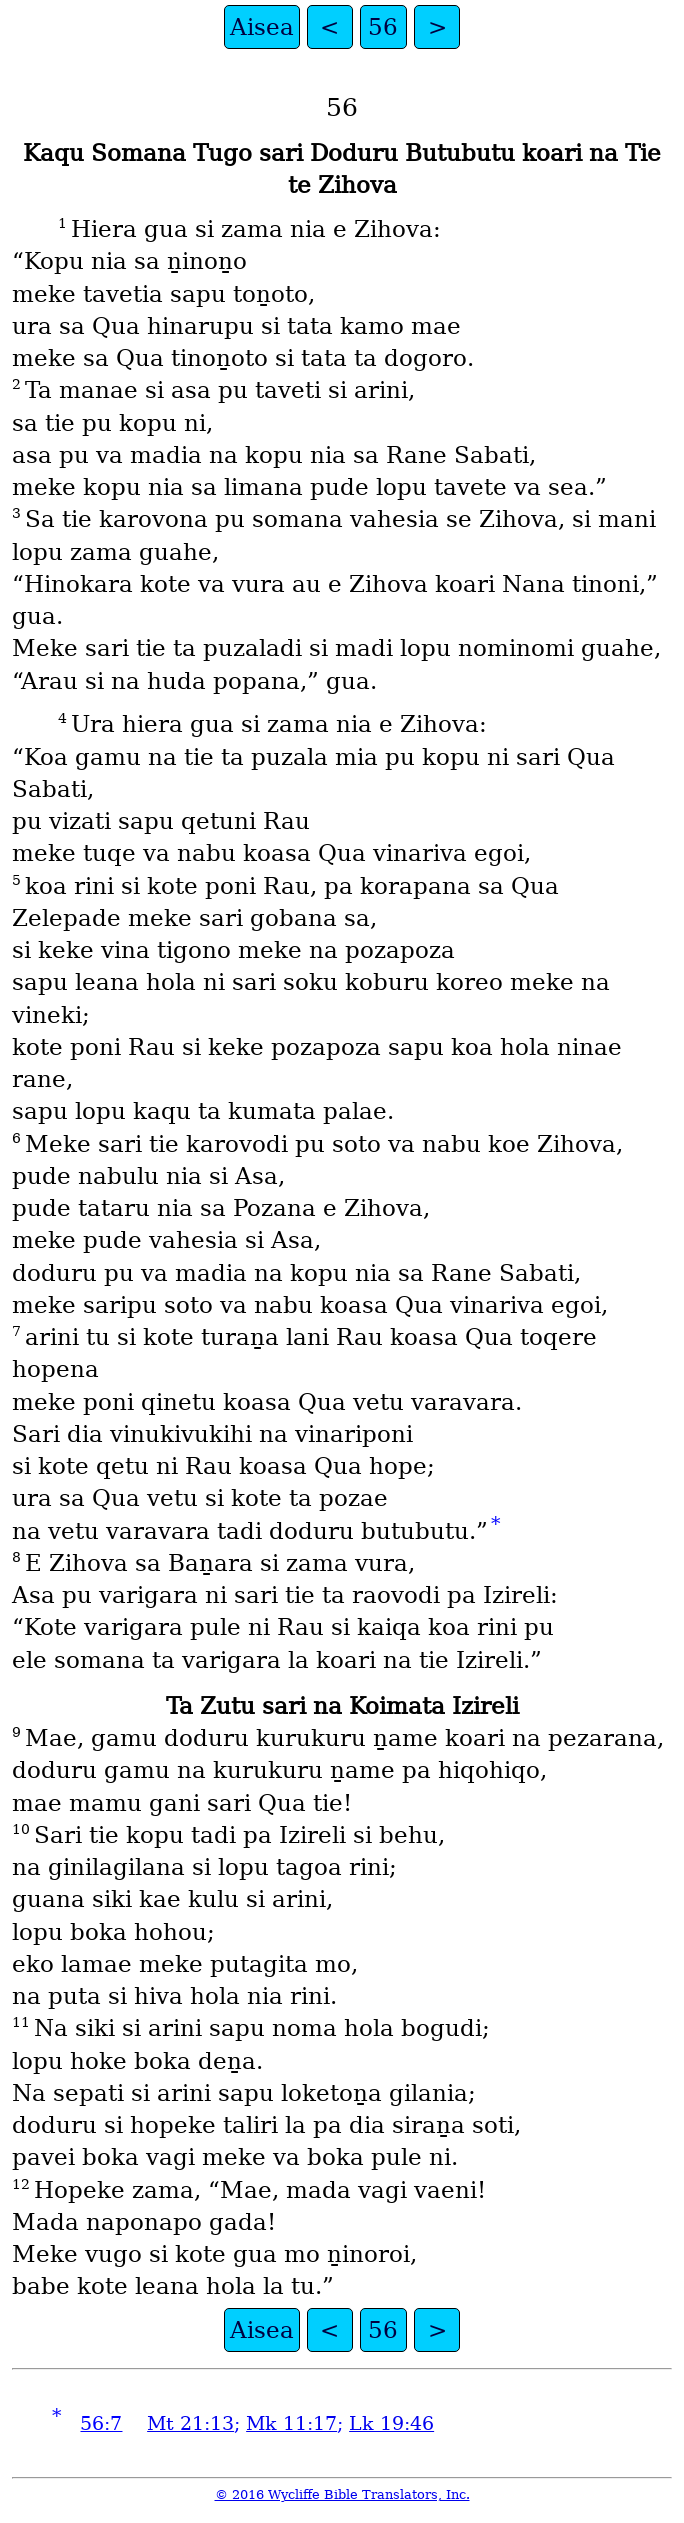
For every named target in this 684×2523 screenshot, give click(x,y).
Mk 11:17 (291, 2423)
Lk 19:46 (391, 2423)
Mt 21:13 (190, 2423)
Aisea (262, 27)
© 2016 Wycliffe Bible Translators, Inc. (342, 2494)
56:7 (101, 2423)
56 (383, 27)
